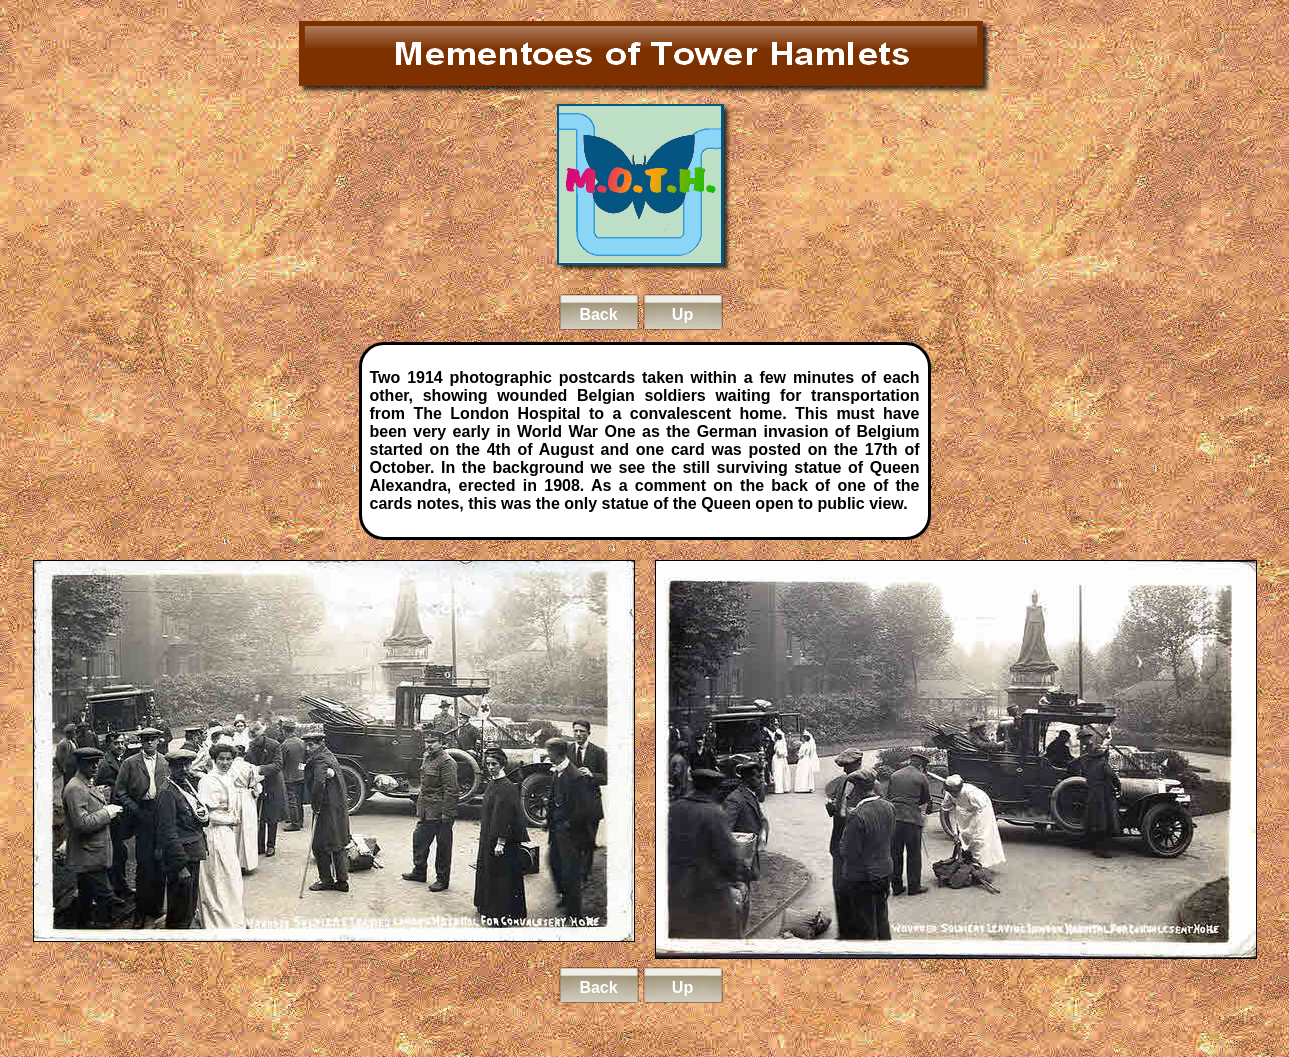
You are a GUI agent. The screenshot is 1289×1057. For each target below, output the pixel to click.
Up (682, 314)
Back (598, 314)
